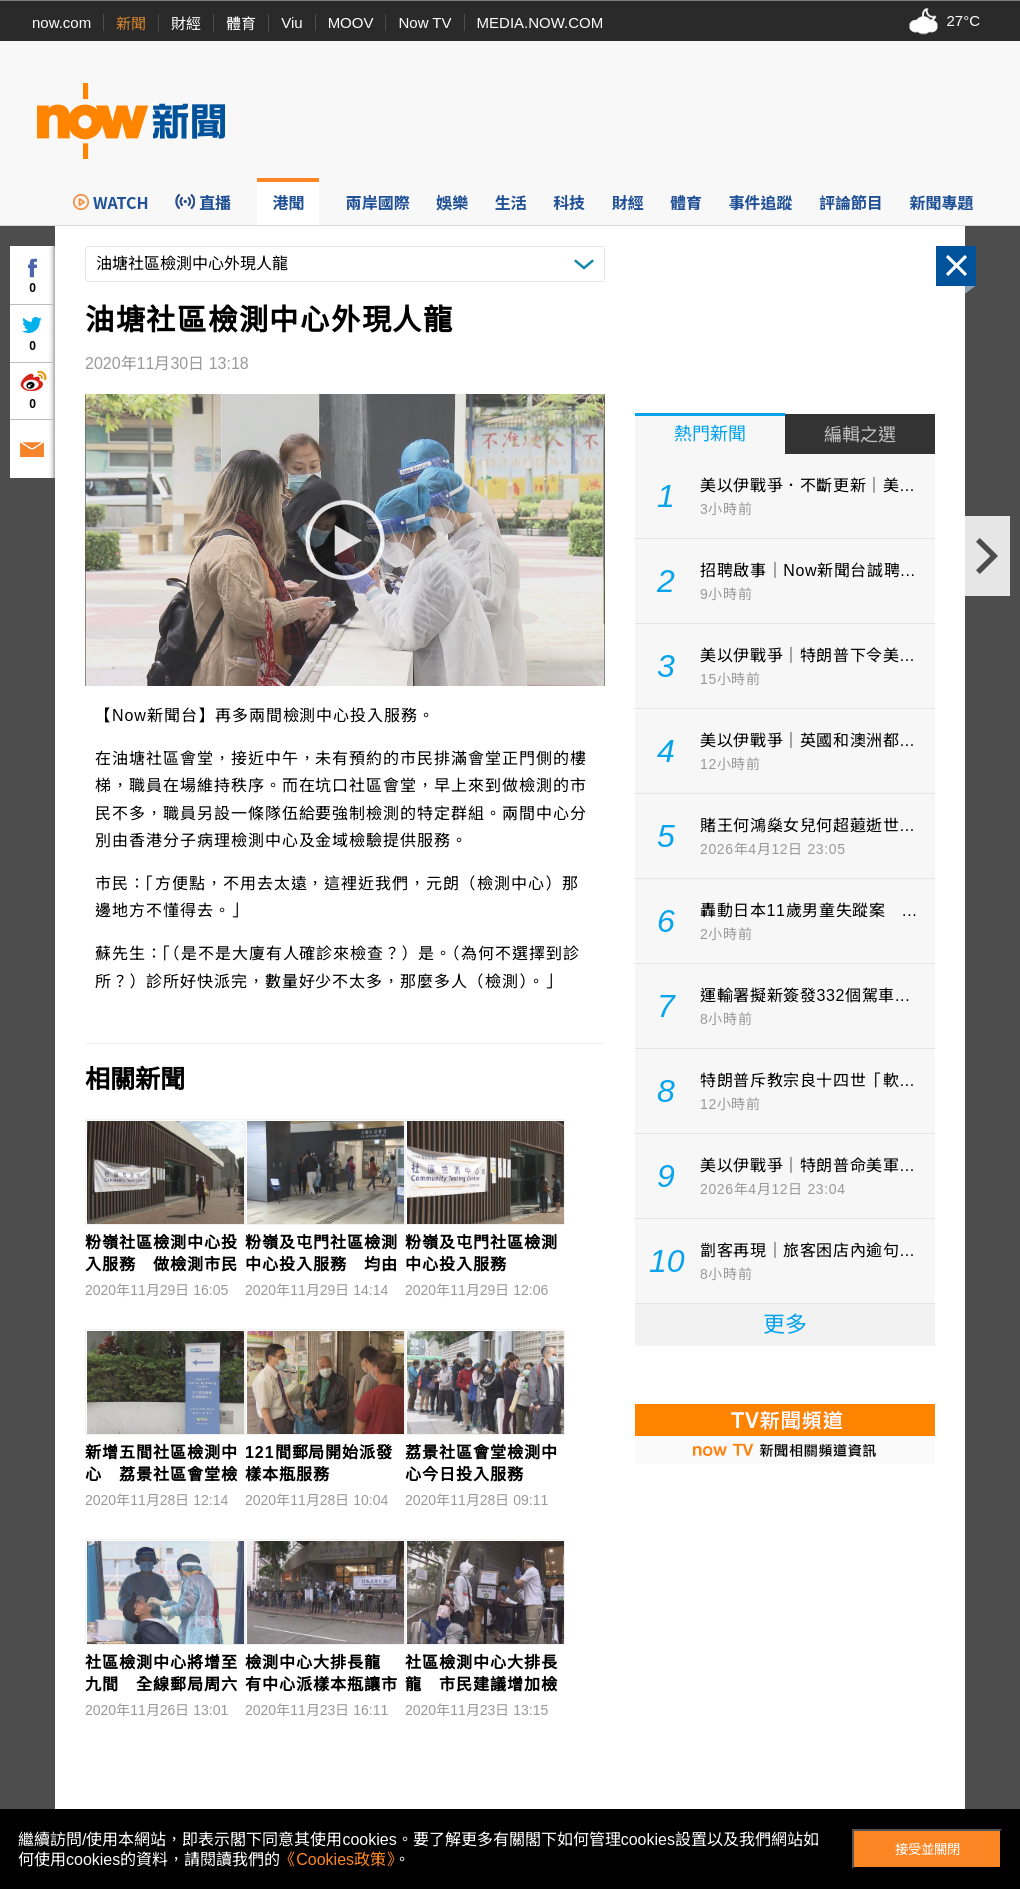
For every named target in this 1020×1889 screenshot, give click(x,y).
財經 (186, 23)
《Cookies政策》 (337, 1859)
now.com (61, 22)
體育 (241, 23)
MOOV (351, 22)
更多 (785, 1324)
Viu (291, 22)
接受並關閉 (927, 1849)
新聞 (131, 23)
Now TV (424, 22)
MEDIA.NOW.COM (540, 22)
